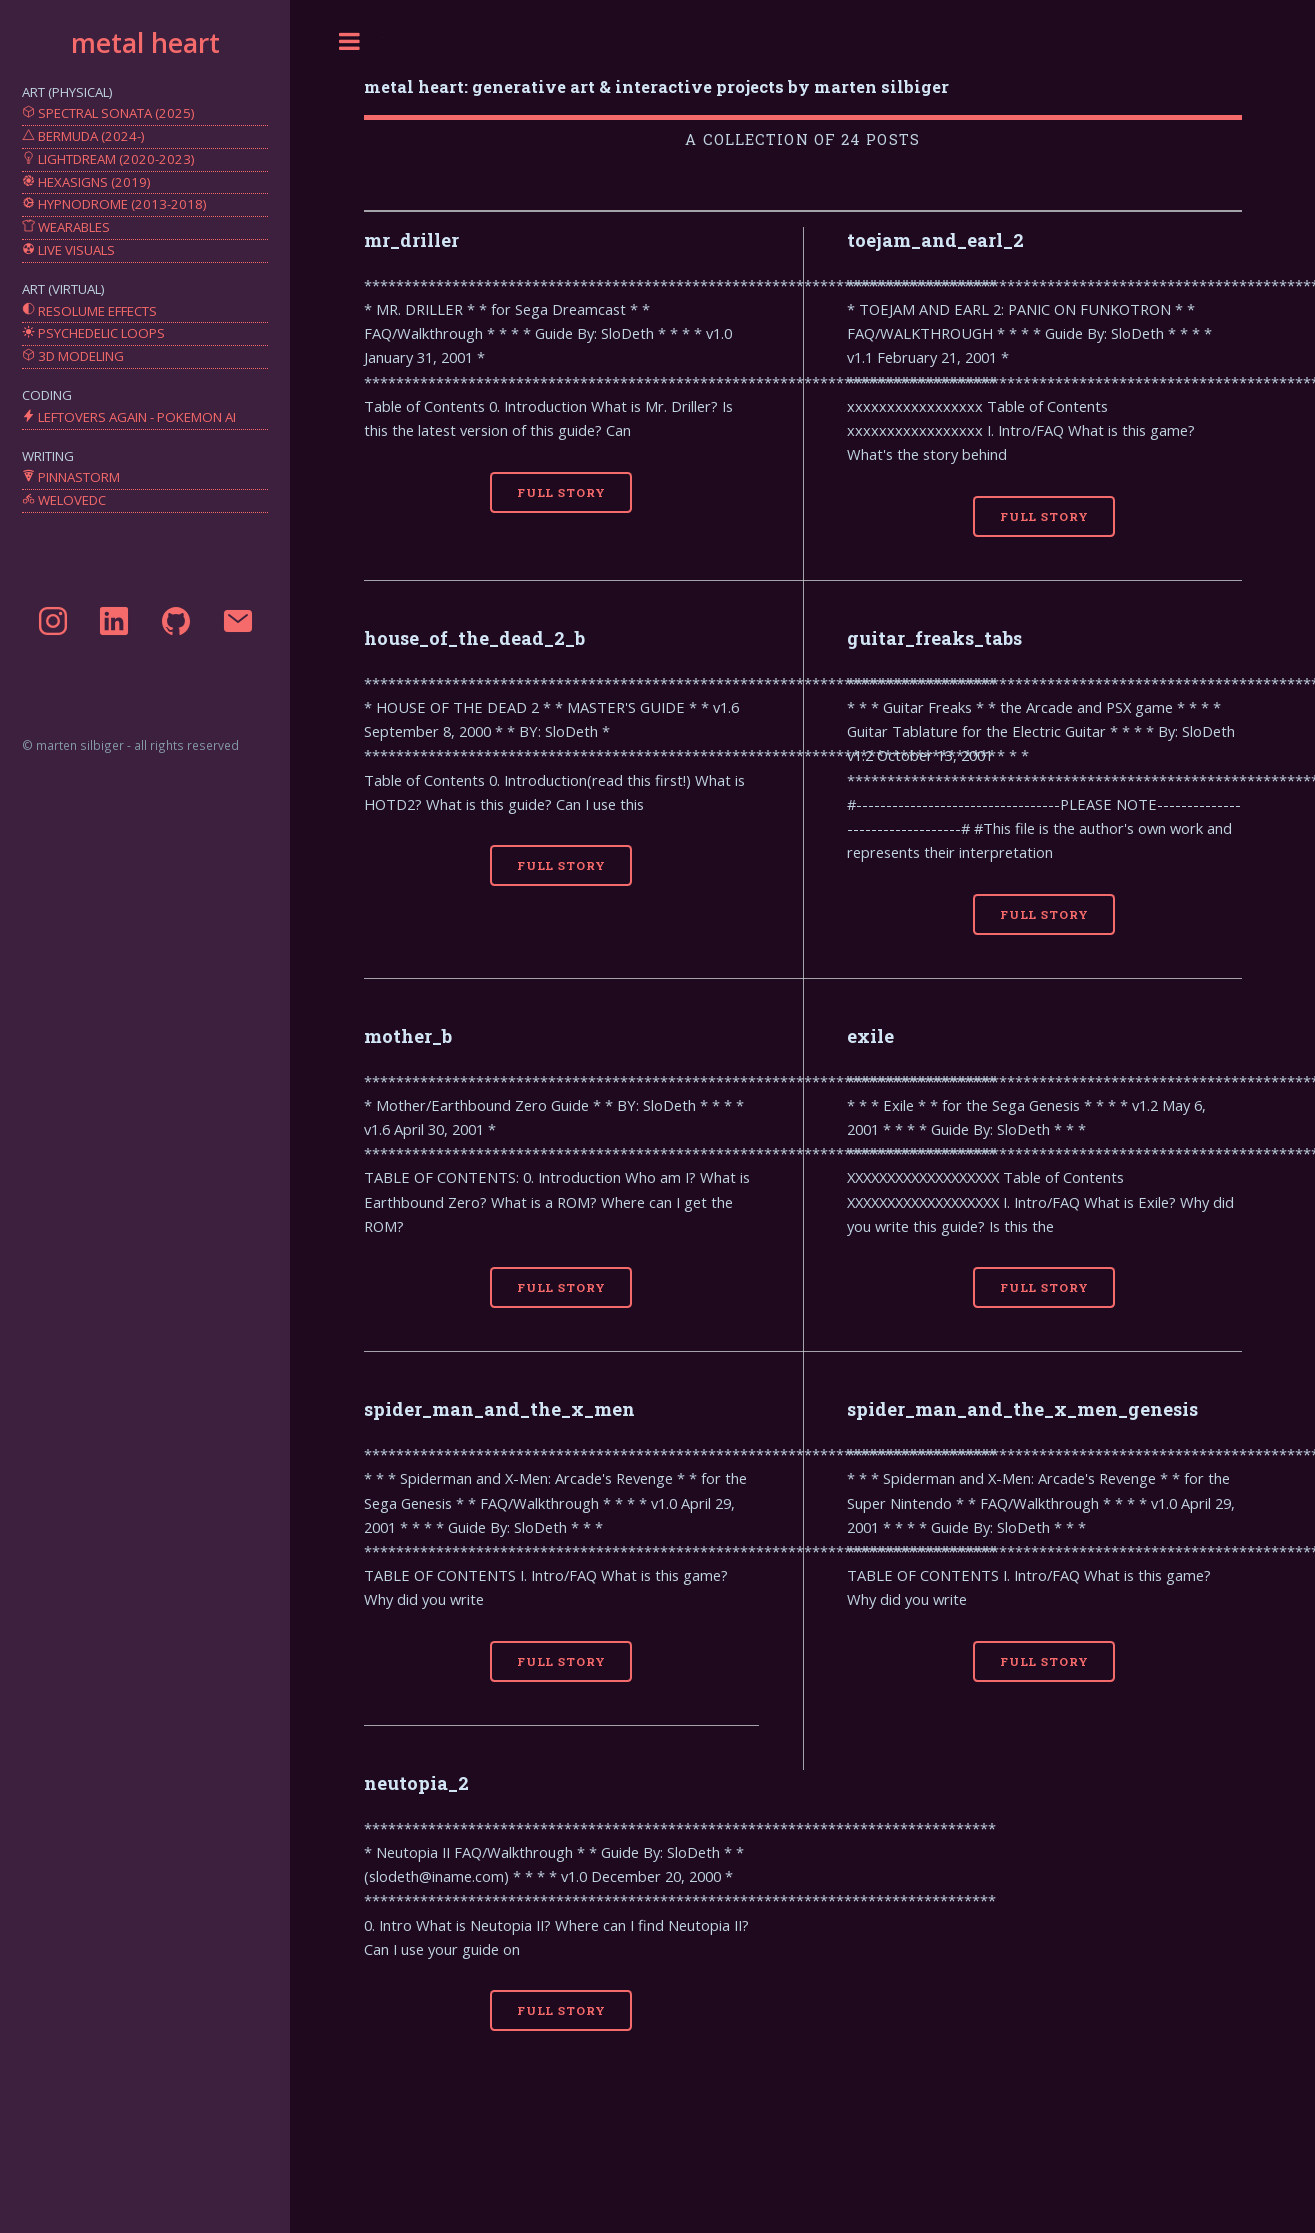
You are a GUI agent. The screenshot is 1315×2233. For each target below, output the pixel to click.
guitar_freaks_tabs (934, 638)
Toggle (350, 41)
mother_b (408, 1036)
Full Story (561, 492)
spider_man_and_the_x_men (499, 1409)
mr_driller (411, 240)
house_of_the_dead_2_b (474, 638)
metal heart (145, 43)
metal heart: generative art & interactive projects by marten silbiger (656, 86)
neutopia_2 (416, 1783)
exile (870, 1036)
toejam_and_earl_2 (935, 240)
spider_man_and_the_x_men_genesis (1022, 1409)
